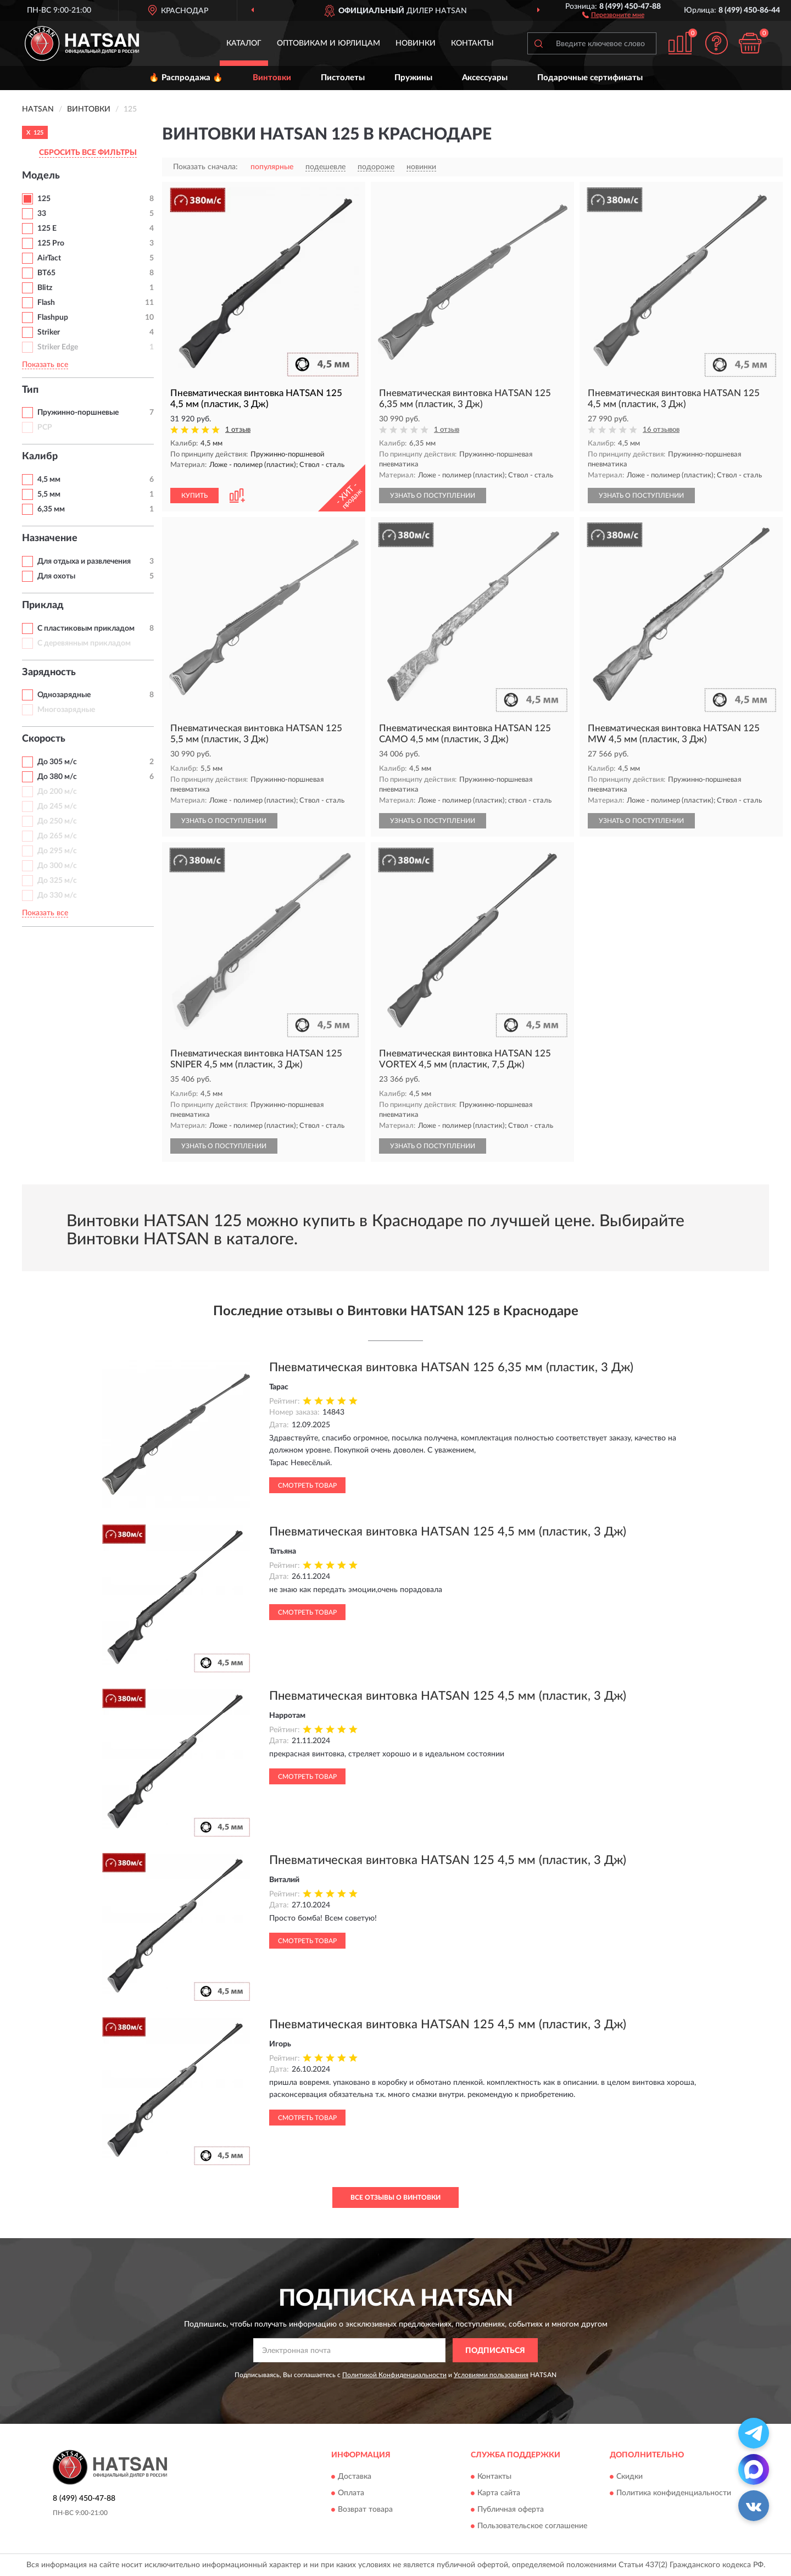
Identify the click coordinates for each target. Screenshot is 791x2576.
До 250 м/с (57, 821)
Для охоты (56, 576)
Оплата (351, 2493)
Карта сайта (498, 2493)
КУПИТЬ (194, 495)
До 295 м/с (57, 851)
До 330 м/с (57, 895)
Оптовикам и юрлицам (328, 43)
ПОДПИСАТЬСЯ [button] (495, 2351)
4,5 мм (48, 479)
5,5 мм (48, 494)
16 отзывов (661, 429)
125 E (47, 228)
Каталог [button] (243, 43)
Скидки (629, 2476)
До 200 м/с (57, 791)
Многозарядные (66, 710)
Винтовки (272, 78)
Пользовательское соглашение (532, 2526)
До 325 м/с (57, 880)
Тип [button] (30, 390)
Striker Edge (57, 347)
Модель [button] (41, 176)
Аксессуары (485, 78)
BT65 (46, 273)
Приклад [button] (43, 605)
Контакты (472, 43)
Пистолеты (343, 78)
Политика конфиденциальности (673, 2493)
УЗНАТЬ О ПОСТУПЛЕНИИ (432, 495)
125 (44, 199)
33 (41, 214)
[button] (613, 14)
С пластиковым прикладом (86, 628)
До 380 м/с (57, 777)
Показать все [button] (45, 365)
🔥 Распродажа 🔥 (186, 78)
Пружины (413, 78)
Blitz (44, 288)
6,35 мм (51, 509)
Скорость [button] (43, 739)
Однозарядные (64, 695)
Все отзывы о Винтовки (395, 2197)
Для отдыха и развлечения (84, 561)
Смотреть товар (307, 1485)
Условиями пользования (491, 2375)
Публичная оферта (510, 2509)
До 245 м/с (57, 806)
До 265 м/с (57, 836)
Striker (48, 332)
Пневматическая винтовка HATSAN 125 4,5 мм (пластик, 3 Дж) (447, 1532)
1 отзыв (237, 429)
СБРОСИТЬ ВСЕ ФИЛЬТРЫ (88, 153)
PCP (44, 427)
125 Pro (50, 243)
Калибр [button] (40, 456)
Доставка (354, 2476)
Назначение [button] (49, 538)
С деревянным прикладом (84, 643)
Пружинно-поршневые (78, 412)
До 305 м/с (57, 762)
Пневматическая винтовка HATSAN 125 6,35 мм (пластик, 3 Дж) (451, 1367)
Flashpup (52, 317)
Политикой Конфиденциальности (394, 2375)
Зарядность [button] (49, 672)
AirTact (49, 258)
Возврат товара (365, 2509)
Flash (46, 303)
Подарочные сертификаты (590, 78)
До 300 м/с (57, 866)
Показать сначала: (205, 167)
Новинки (416, 43)
